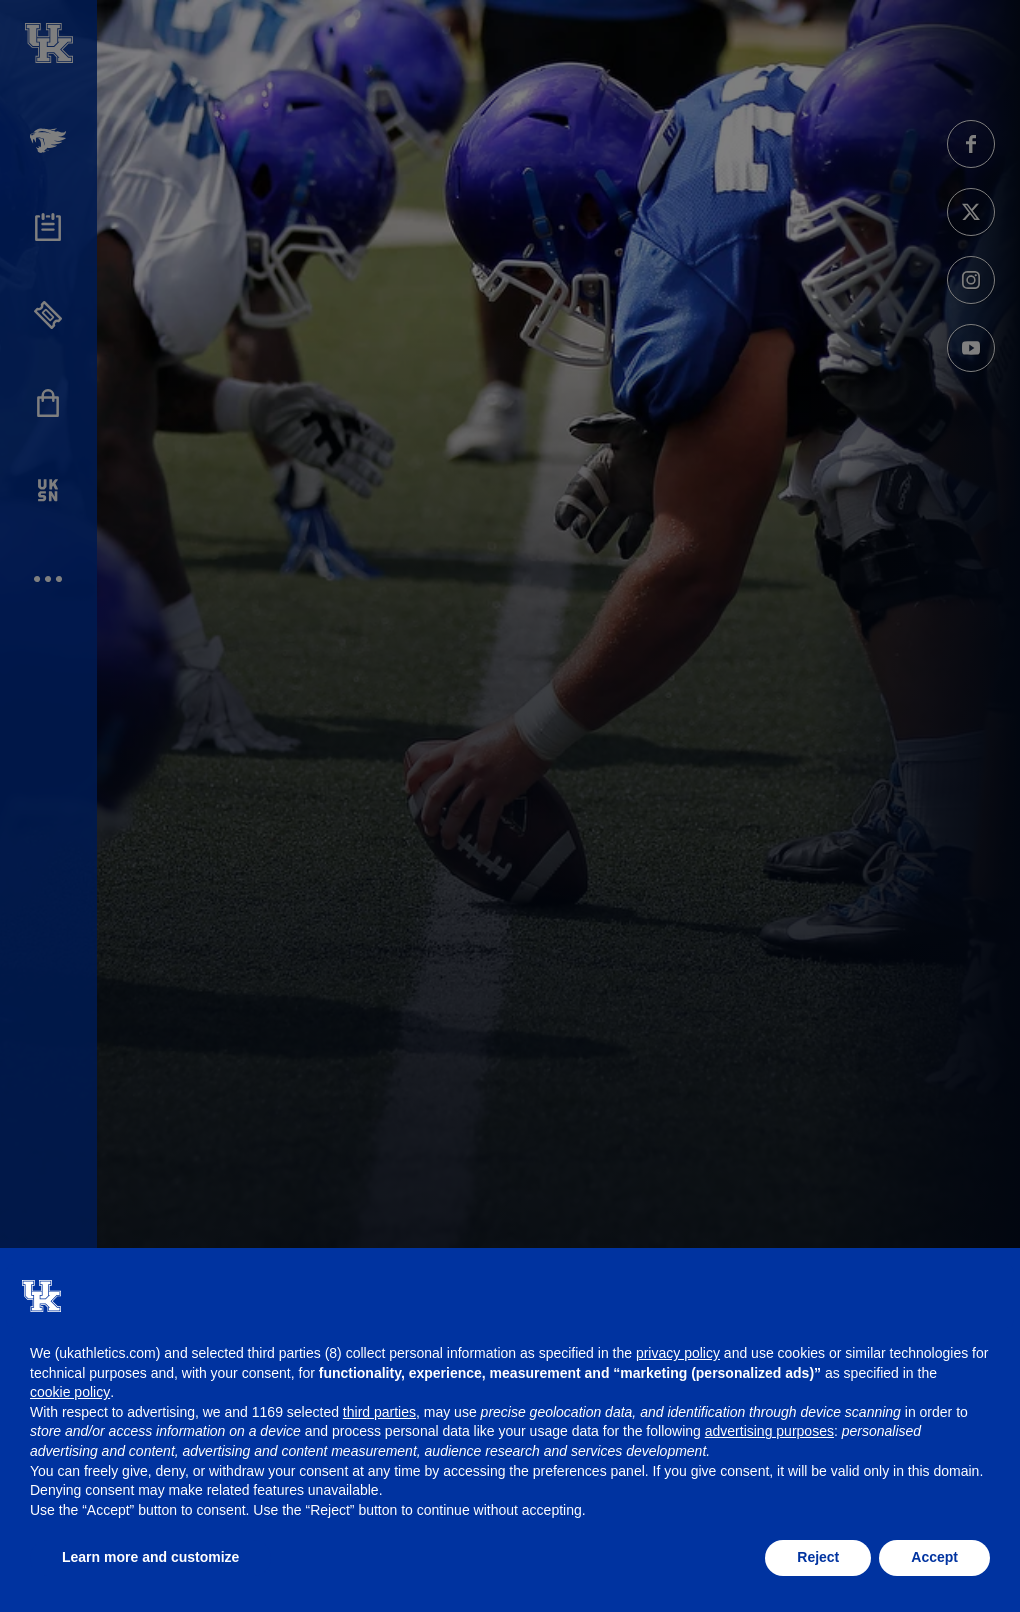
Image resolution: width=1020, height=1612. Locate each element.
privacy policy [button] (678, 1353)
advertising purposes (769, 1431)
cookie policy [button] (70, 1392)
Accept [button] (934, 1557)
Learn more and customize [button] (150, 1557)
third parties (379, 1412)
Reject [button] (818, 1557)
